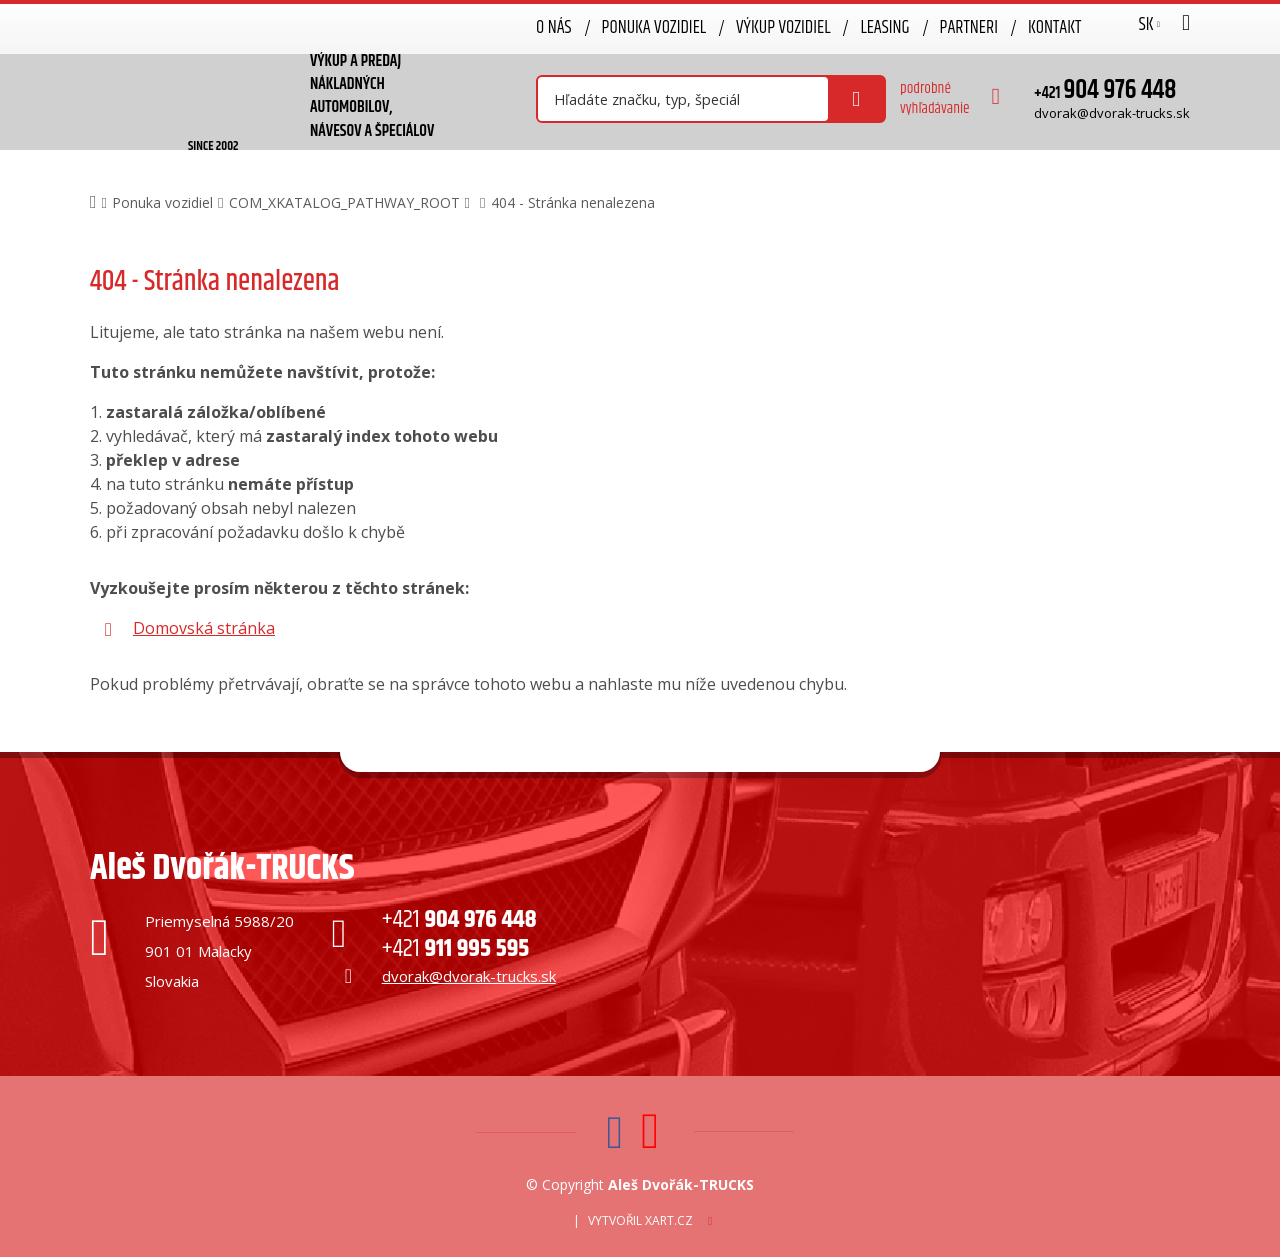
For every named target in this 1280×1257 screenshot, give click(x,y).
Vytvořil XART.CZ (640, 1220)
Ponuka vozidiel (654, 28)
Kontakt (1054, 28)
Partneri (969, 28)
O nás (554, 28)
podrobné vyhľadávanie (935, 98)
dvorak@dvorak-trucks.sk (1112, 113)
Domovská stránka (204, 628)
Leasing (884, 28)
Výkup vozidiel (783, 28)
